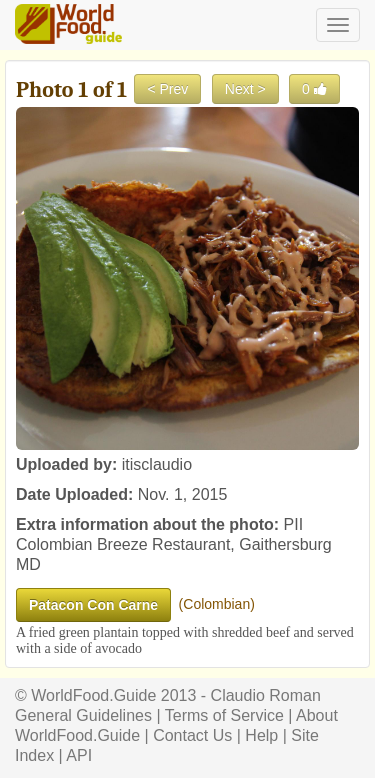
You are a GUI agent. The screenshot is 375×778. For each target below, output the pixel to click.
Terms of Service (224, 715)
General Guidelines (83, 715)
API (79, 755)
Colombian (216, 604)
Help (261, 735)
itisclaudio (157, 464)
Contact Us (192, 735)
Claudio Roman (266, 695)
